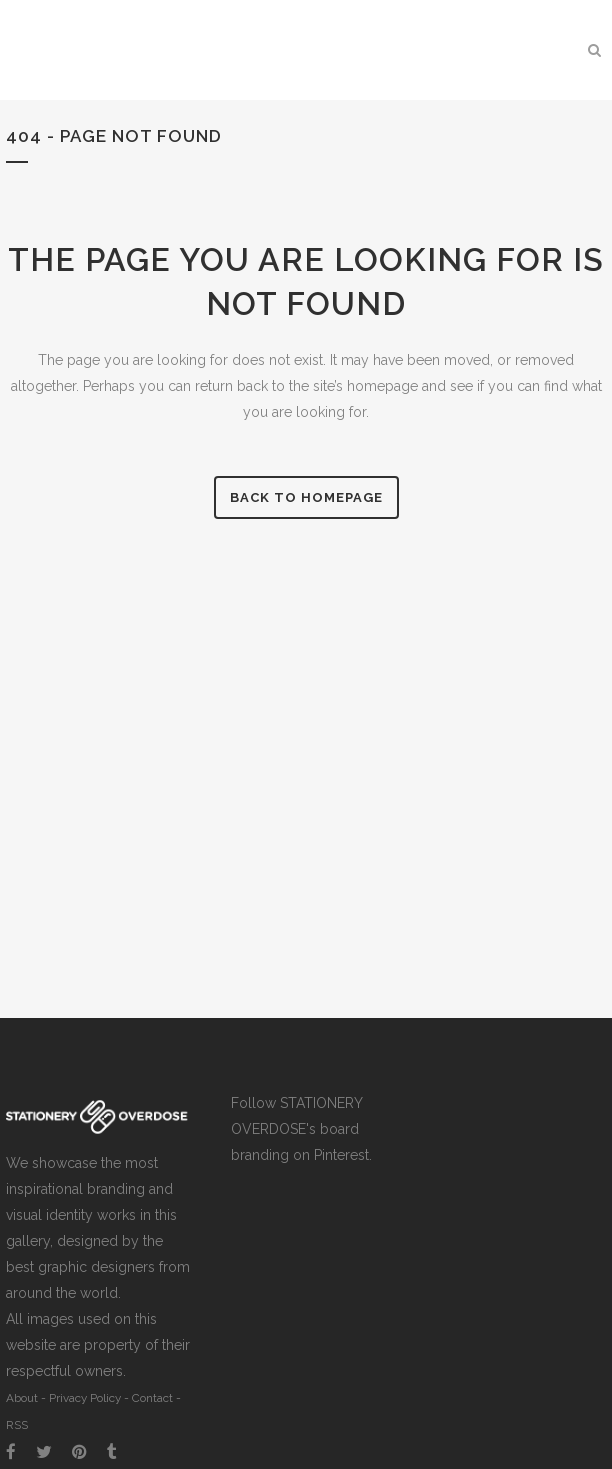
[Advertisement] (518, 1152)
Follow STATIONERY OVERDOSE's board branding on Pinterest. (301, 1129)
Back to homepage (306, 497)
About (22, 1398)
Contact (152, 1398)
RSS (17, 1425)
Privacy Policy (85, 1398)
